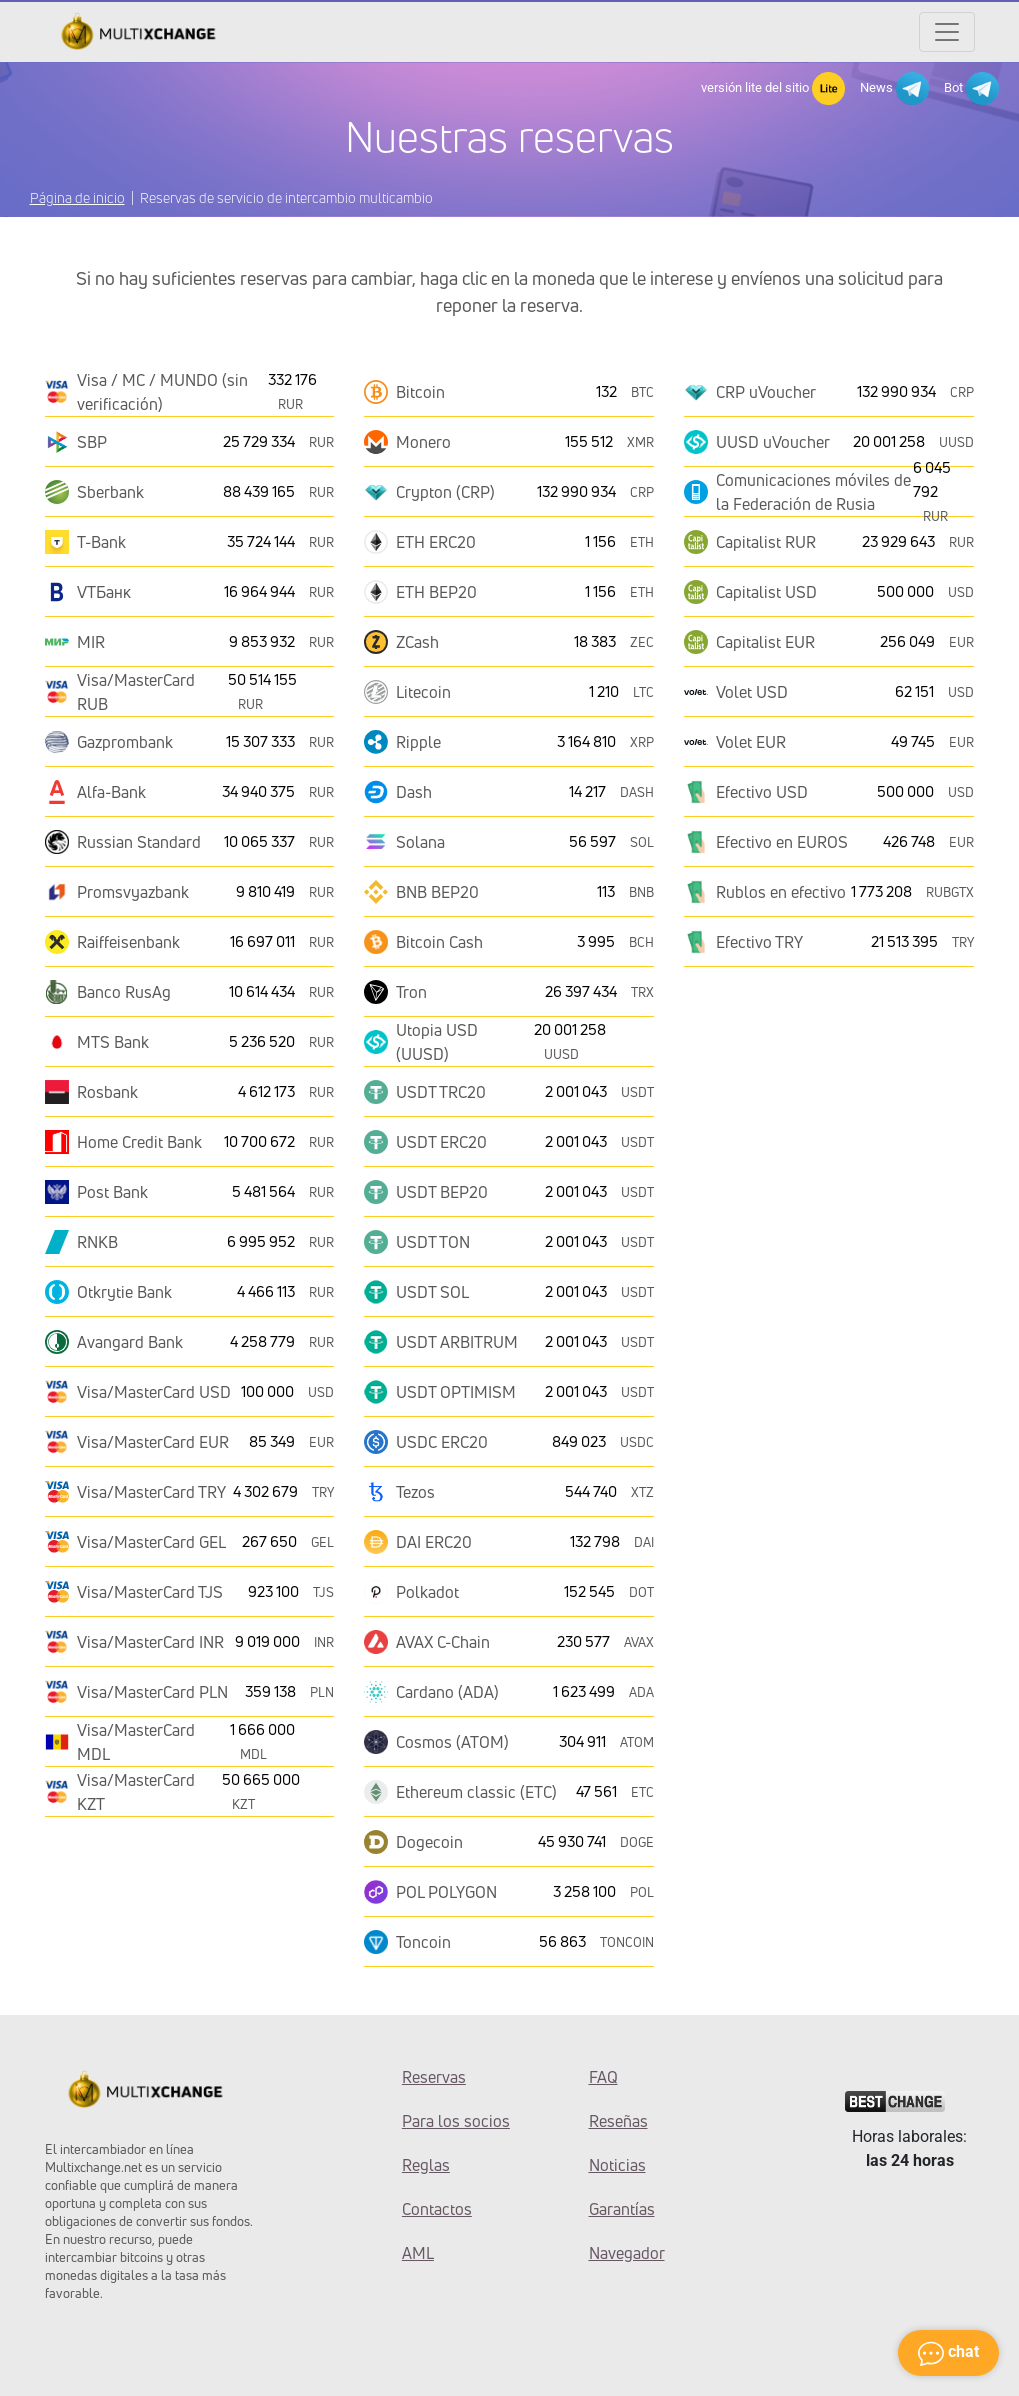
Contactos (437, 2209)
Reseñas (618, 2121)
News (894, 88)
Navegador (627, 2253)
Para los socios (456, 2121)
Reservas (434, 2077)
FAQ (603, 2077)
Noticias (617, 2165)
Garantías (622, 2209)
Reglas (426, 2165)
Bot (971, 88)
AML (418, 2253)
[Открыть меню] (947, 32)
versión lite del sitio (773, 88)
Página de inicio (77, 197)
